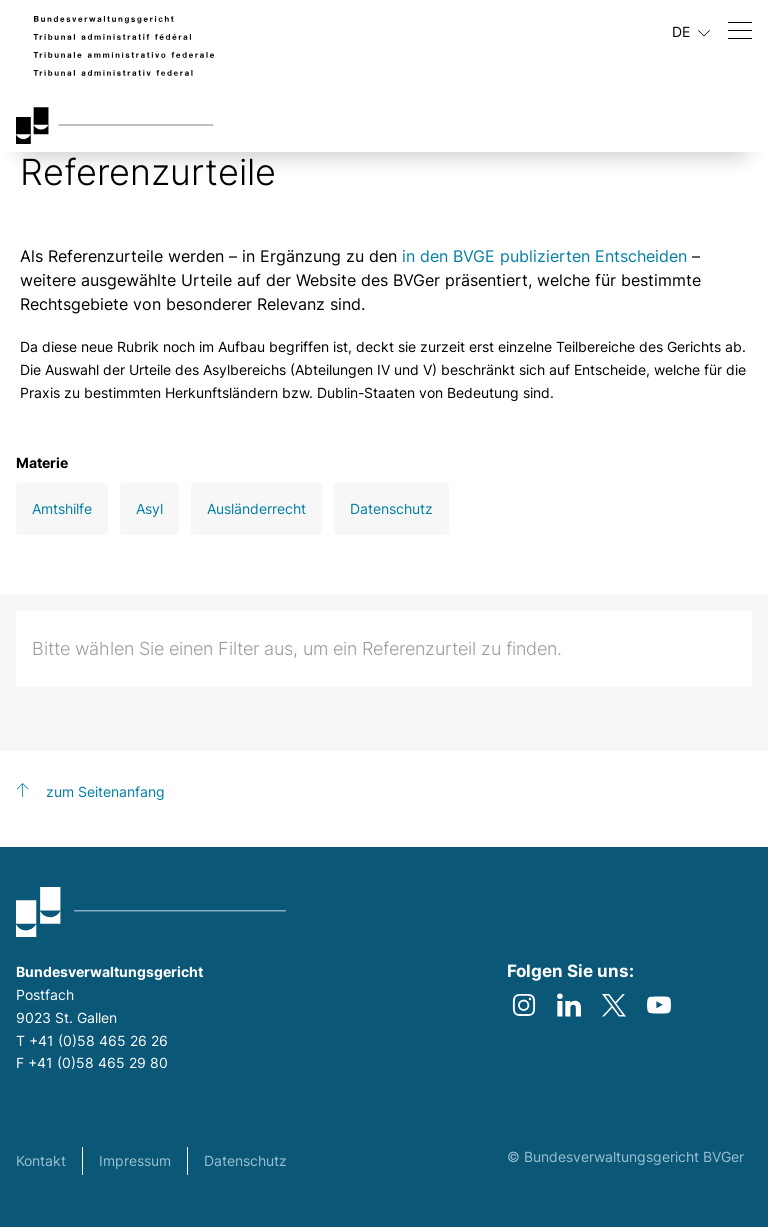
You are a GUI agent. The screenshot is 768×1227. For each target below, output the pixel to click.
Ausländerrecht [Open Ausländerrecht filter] (256, 508)
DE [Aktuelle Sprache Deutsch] (691, 32)
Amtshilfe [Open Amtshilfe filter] (62, 508)
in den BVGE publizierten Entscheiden (544, 256)
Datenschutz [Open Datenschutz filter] (391, 508)
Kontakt (41, 1160)
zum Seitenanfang (105, 791)
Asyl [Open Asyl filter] (149, 508)
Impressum (135, 1160)
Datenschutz (245, 1160)
